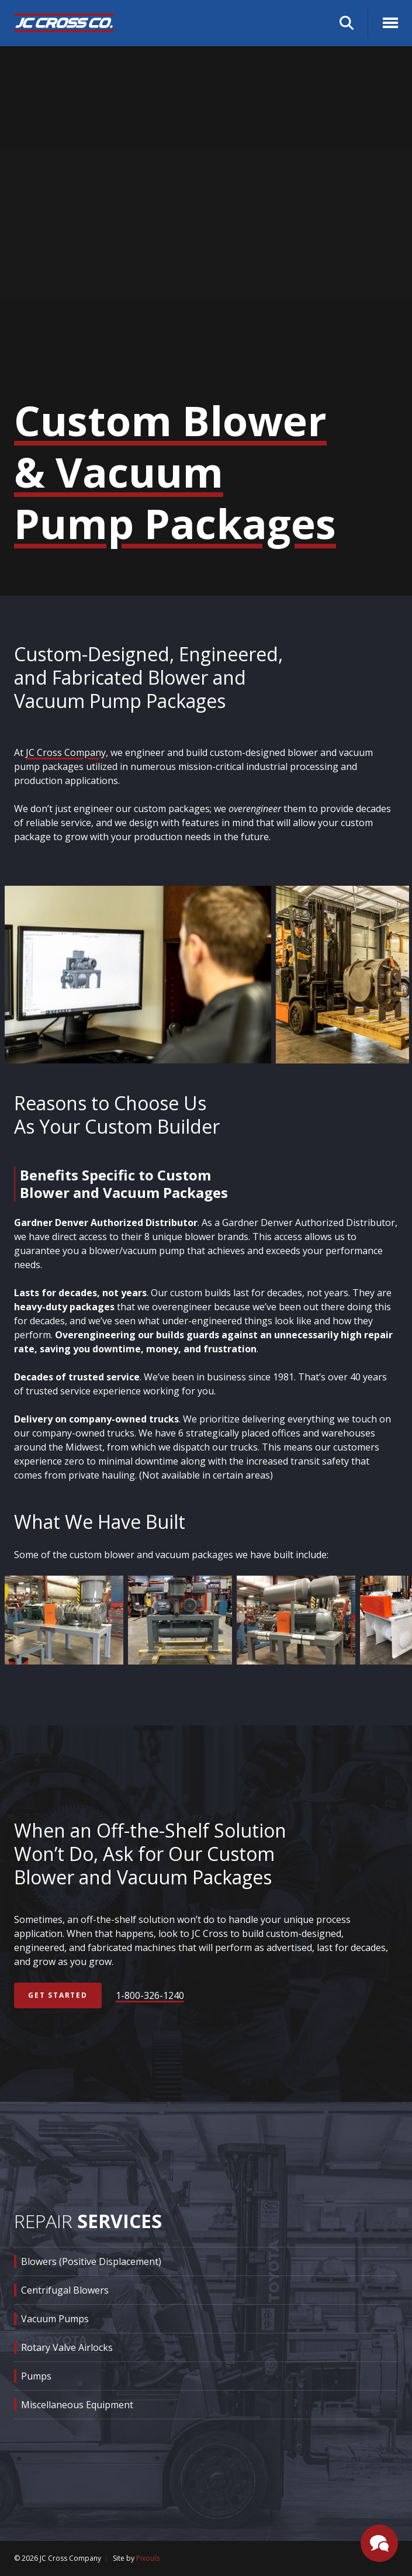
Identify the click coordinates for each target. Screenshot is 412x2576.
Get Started (58, 1995)
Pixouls (148, 2558)
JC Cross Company (66, 752)
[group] (140, 974)
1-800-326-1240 (150, 1995)
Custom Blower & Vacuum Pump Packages (175, 471)
